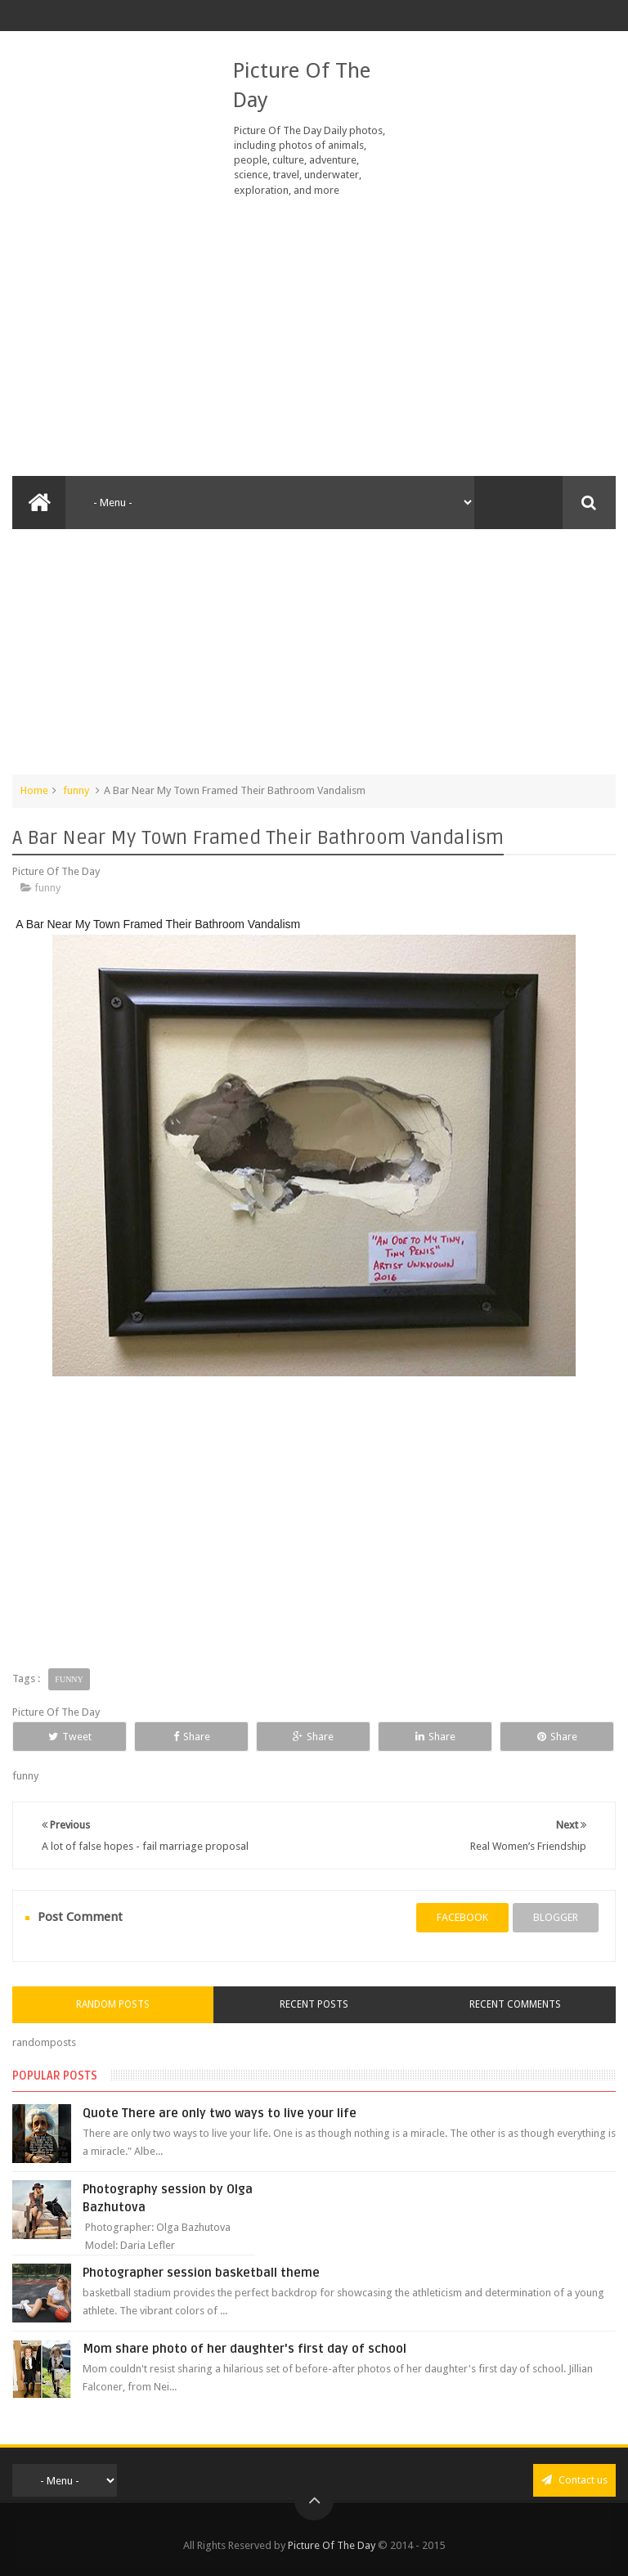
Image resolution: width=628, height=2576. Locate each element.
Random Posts (113, 2004)
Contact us (574, 2480)
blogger (555, 1917)
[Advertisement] (314, 336)
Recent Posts (314, 2004)
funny (76, 790)
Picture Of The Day (331, 2545)
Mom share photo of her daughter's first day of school (244, 2348)
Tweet (70, 1736)
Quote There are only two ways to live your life (220, 2113)
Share (191, 1736)
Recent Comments (515, 2004)
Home (34, 790)
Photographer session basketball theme (201, 2272)
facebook (462, 1917)
